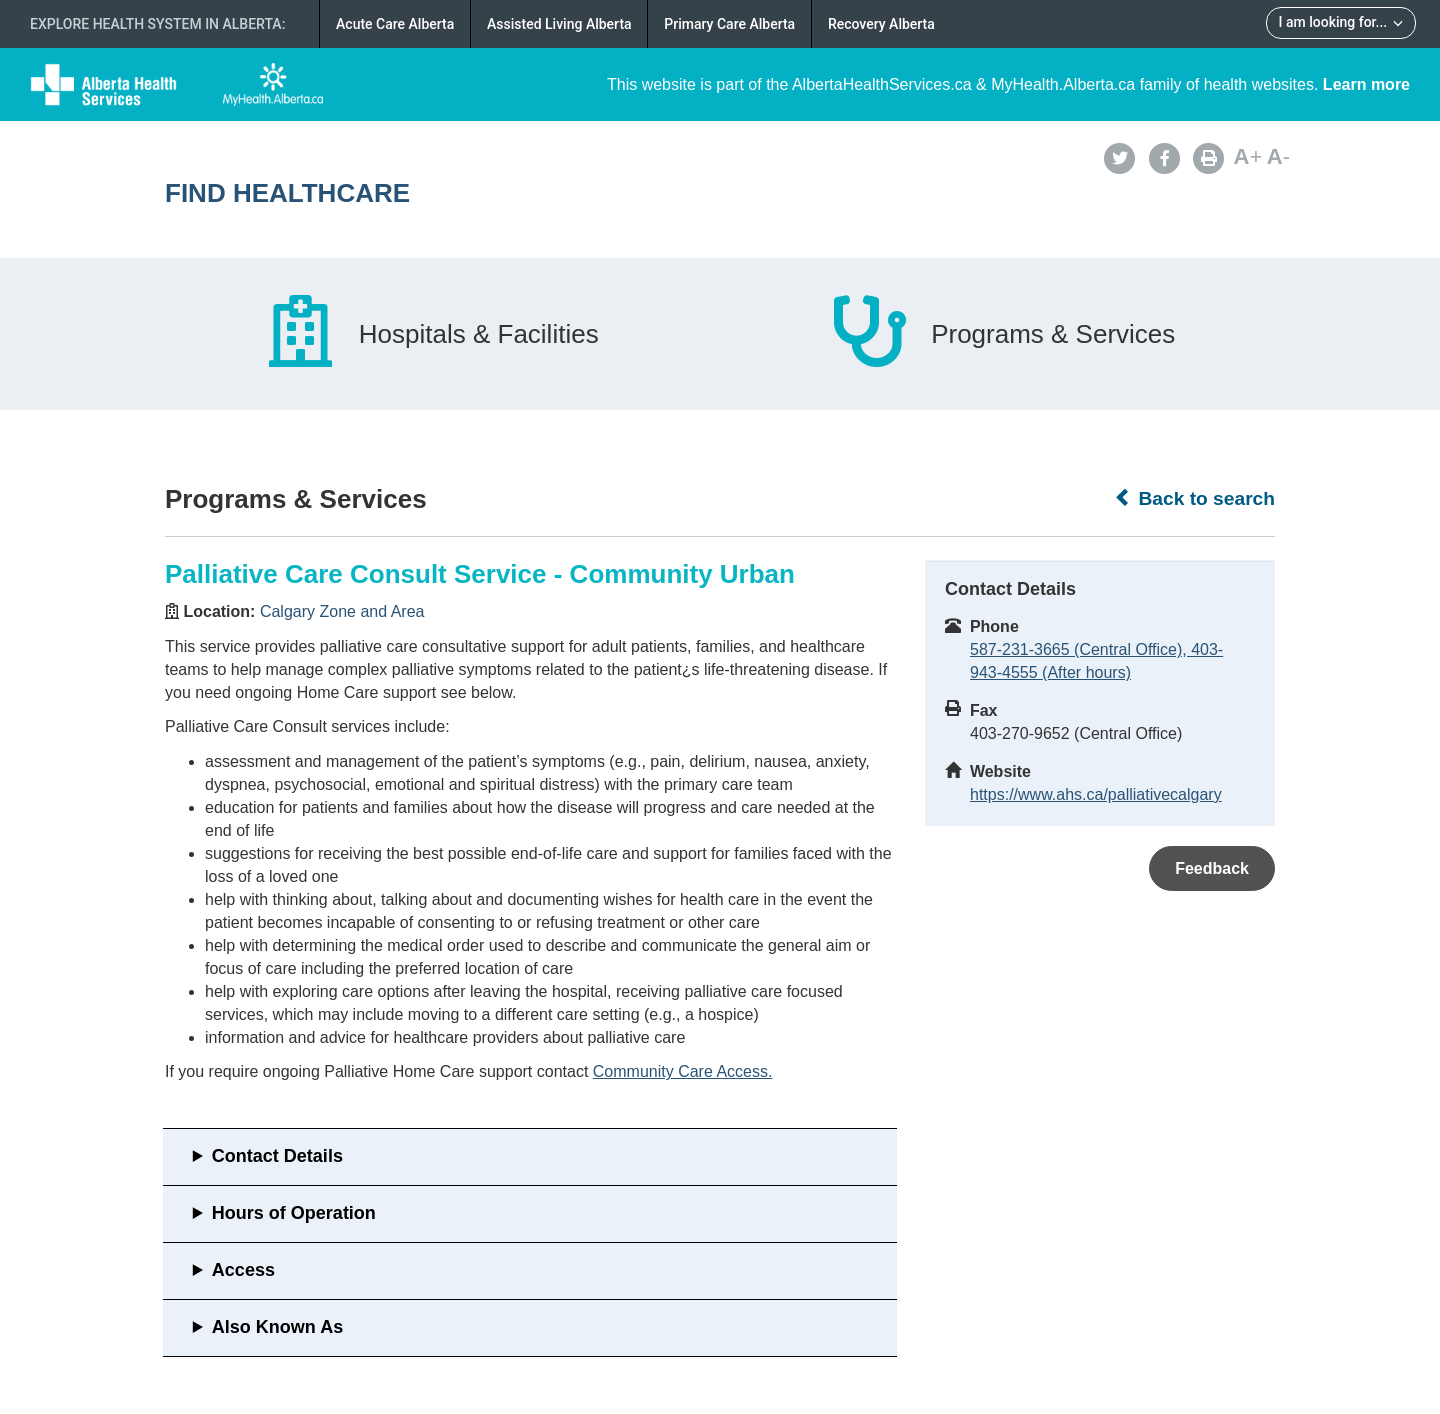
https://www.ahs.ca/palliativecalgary (1096, 794)
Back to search (1194, 498)
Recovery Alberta (881, 24)
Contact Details (277, 1156)
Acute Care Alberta (395, 24)
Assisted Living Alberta (559, 24)
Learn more (1366, 84)
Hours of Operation (294, 1213)
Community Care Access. (683, 1071)
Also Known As (277, 1327)
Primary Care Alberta (729, 24)
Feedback (1212, 868)
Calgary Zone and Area (342, 611)
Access (243, 1270)
